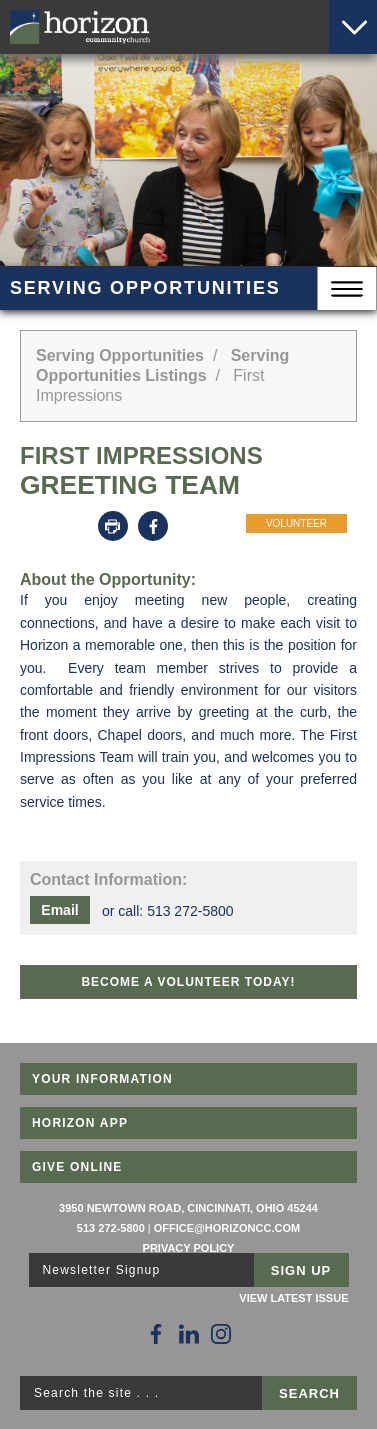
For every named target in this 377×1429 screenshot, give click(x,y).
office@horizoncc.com (227, 1228)
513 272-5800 (111, 1228)
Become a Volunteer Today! (188, 982)
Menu (347, 288)
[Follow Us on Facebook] (156, 1334)
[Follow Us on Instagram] (221, 1334)
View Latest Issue (293, 1298)
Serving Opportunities (120, 355)
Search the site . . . (96, 1393)
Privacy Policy (189, 1248)
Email (59, 910)
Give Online (77, 1167)
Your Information (102, 1079)
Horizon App (80, 1123)
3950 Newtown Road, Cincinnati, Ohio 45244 (188, 1208)
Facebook (153, 526)
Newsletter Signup (102, 1270)
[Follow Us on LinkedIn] (189, 1334)
